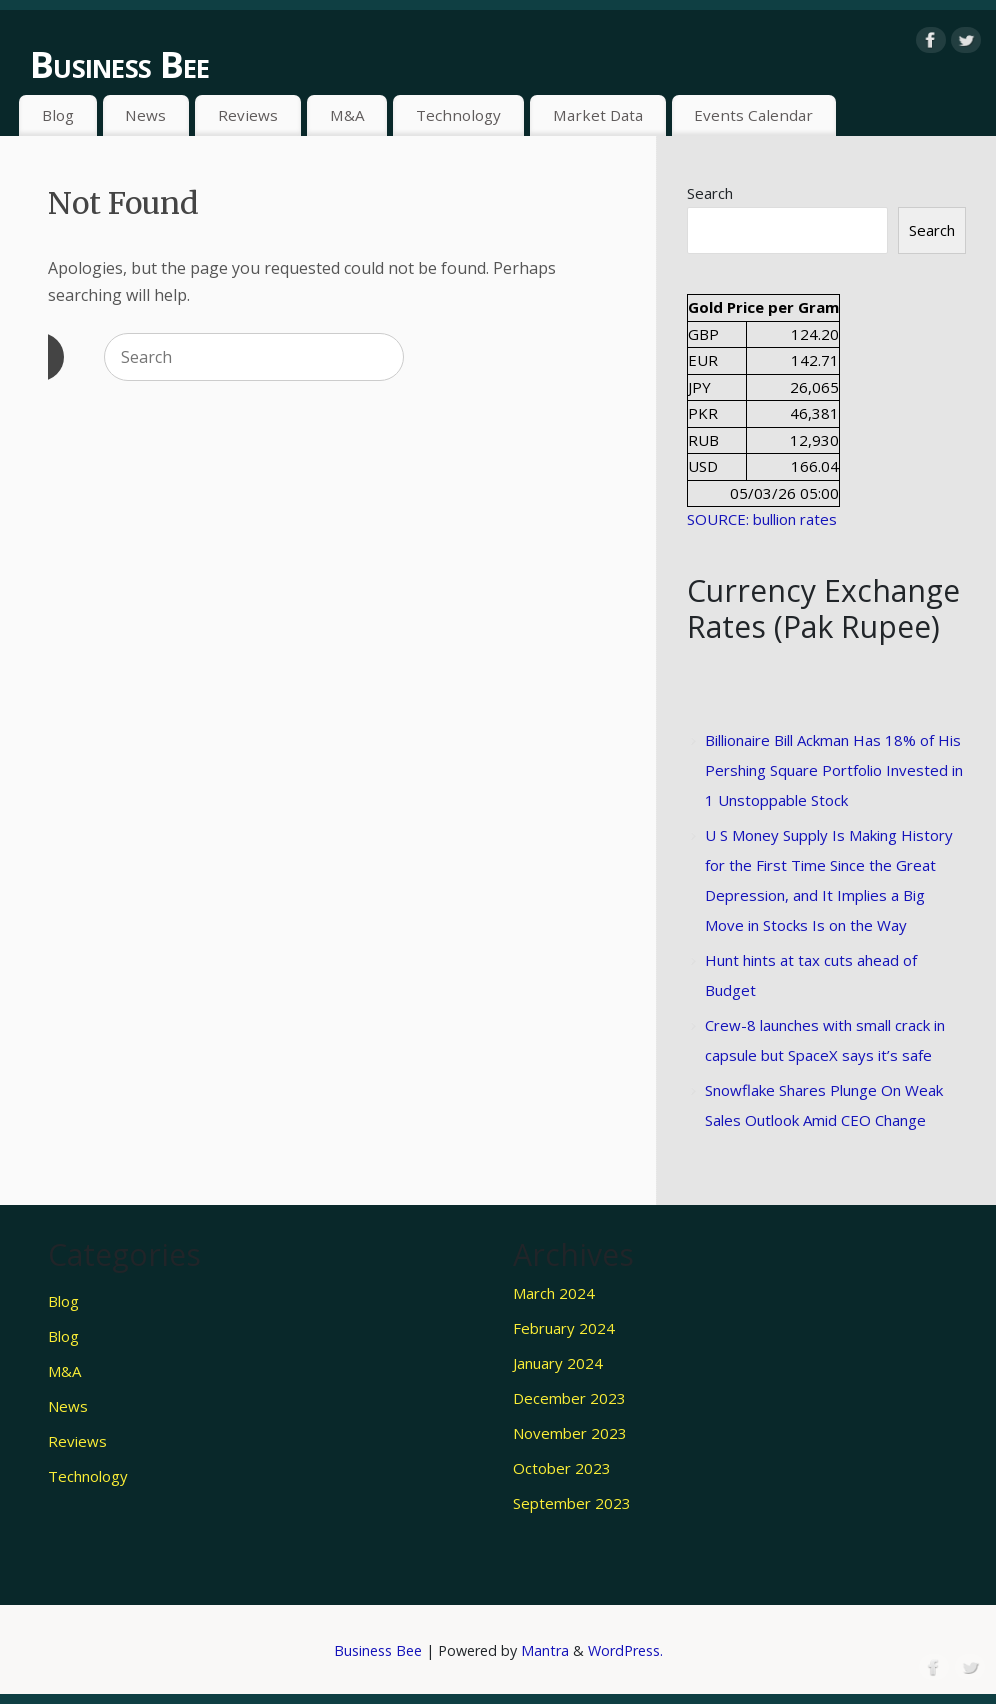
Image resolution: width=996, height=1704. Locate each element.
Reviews (248, 115)
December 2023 (569, 1398)
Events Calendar (753, 115)
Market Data (598, 115)
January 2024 (558, 1363)
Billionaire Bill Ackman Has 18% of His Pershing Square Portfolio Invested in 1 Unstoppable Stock (834, 770)
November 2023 (570, 1433)
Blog (58, 115)
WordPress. (625, 1650)
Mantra (545, 1650)
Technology (458, 115)
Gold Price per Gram (763, 307)
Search (710, 193)
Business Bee (119, 64)
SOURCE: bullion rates (762, 519)
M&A (347, 115)
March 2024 (554, 1293)
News (145, 115)
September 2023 (572, 1503)
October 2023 (562, 1468)
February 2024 (564, 1328)
